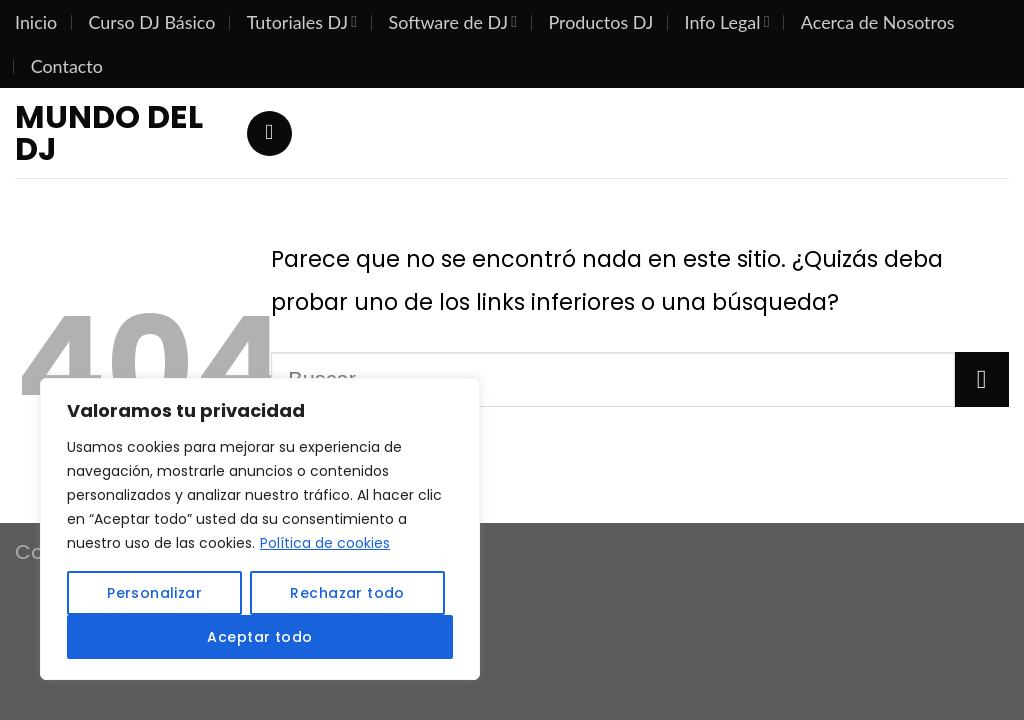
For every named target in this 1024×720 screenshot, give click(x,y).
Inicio (36, 22)
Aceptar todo (259, 637)
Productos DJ (600, 22)
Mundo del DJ (109, 133)
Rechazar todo (347, 593)
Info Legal (727, 22)
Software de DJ (453, 22)
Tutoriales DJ (302, 22)
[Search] (269, 133)
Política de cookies (325, 543)
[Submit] (982, 379)
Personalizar (154, 593)
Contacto (67, 66)
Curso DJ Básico (152, 22)
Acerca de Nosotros (878, 22)
